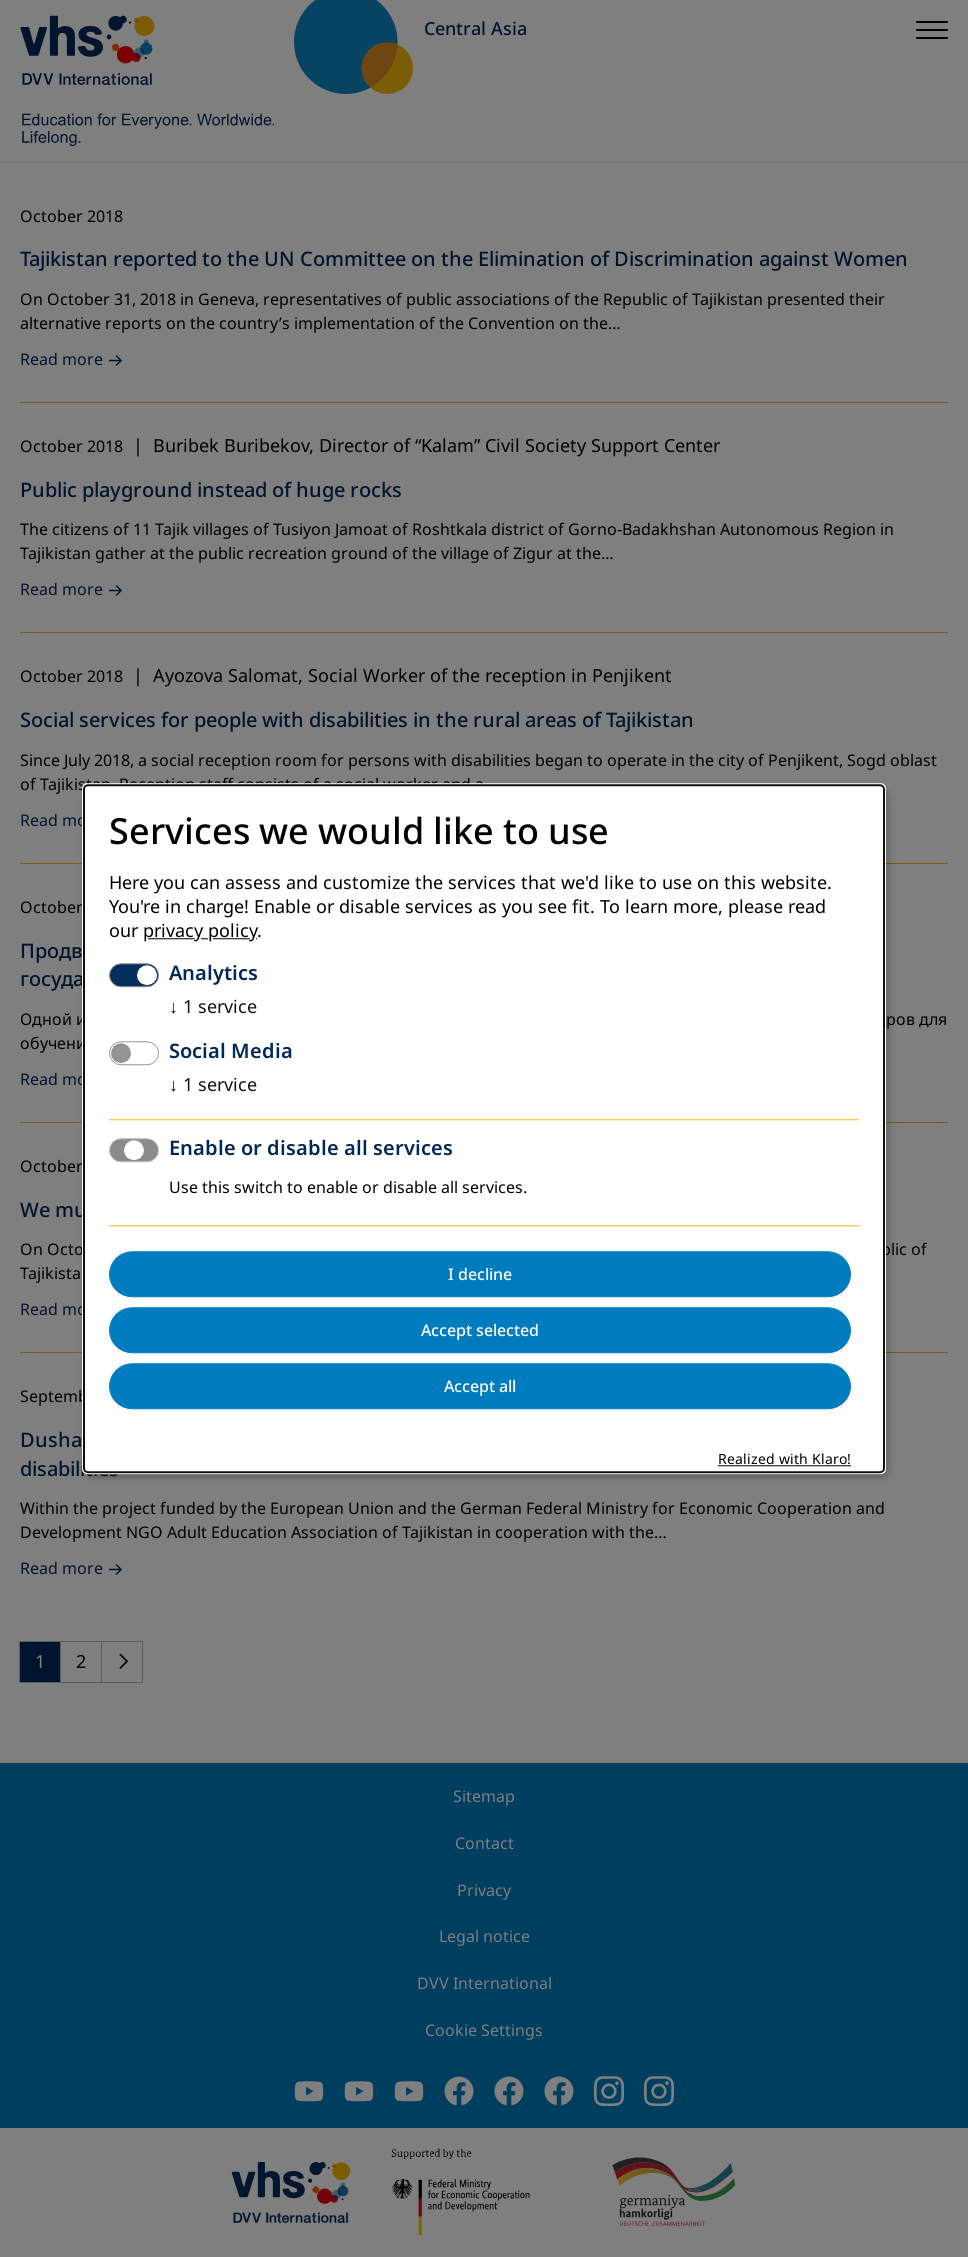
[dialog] (484, 1128)
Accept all (480, 1386)
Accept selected (480, 1330)
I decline (480, 1274)
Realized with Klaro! (784, 1459)
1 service (213, 1007)
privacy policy (200, 931)
